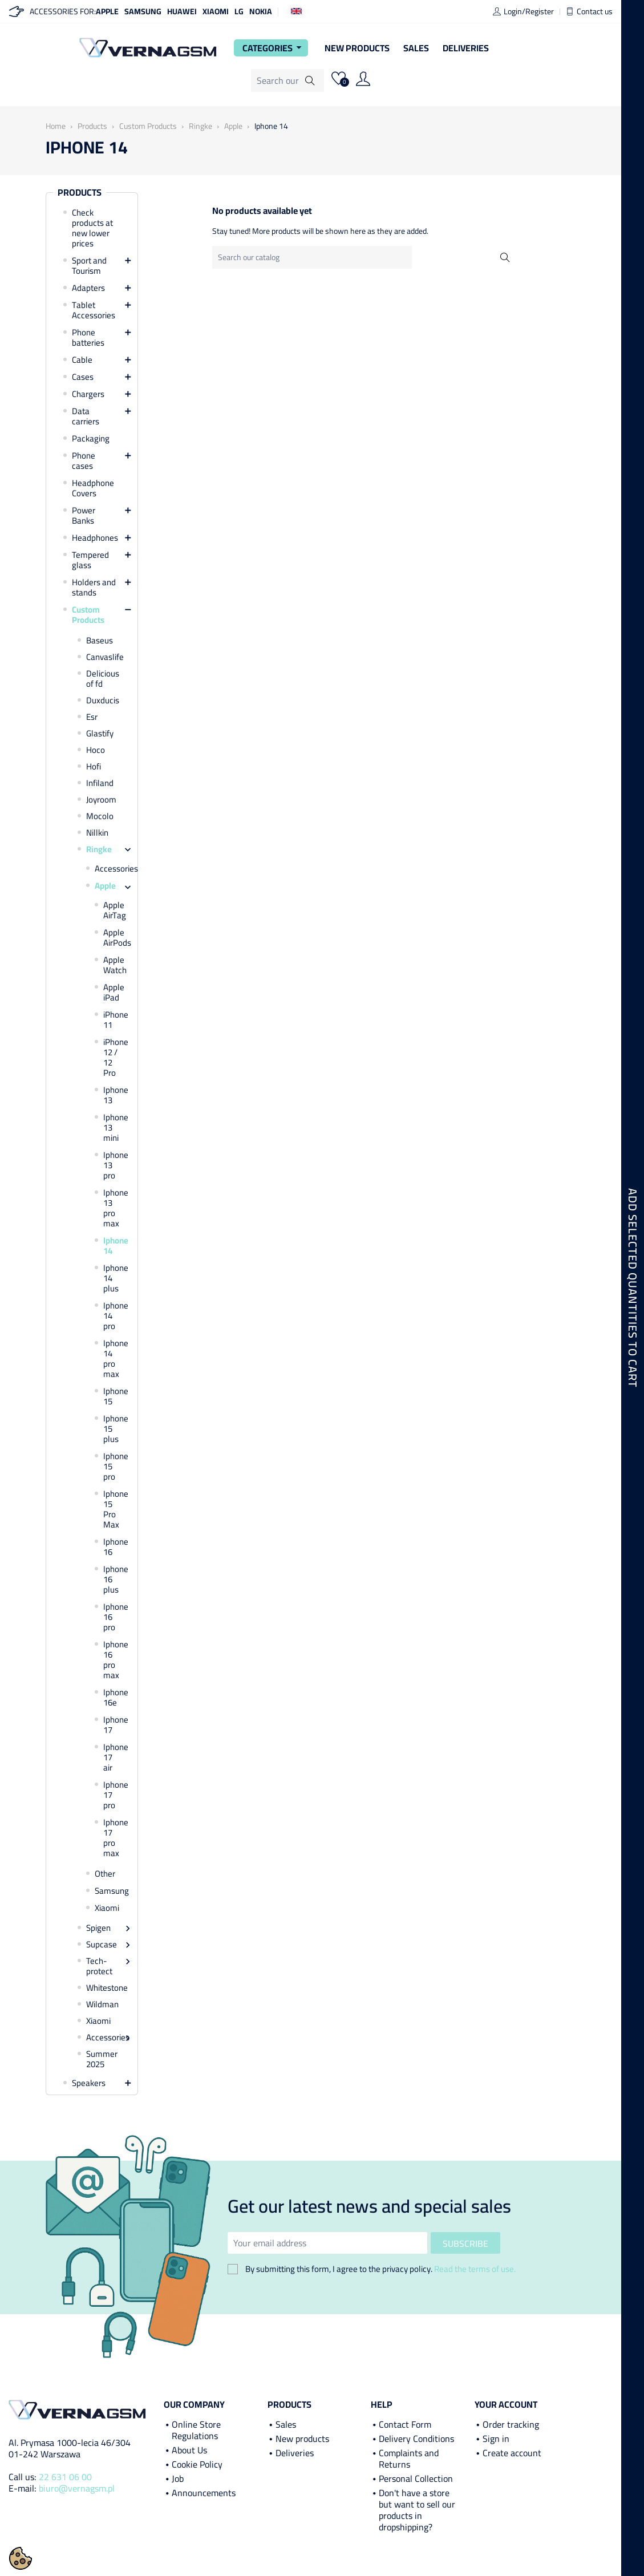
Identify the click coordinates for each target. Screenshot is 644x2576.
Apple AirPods (114, 937)
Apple (107, 11)
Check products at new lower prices (92, 228)
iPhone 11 (114, 1020)
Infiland (100, 783)
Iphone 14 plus (114, 1278)
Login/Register (523, 11)
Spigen (98, 1928)
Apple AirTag (114, 910)
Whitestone (106, 1988)
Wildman (102, 2004)
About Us (189, 2449)
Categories (273, 47)
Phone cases (83, 461)
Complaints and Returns (409, 2458)
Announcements (204, 2492)
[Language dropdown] (296, 10)
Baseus (99, 640)
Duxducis (102, 700)
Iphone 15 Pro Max (114, 1509)
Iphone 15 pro (114, 1466)
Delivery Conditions (416, 2438)
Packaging (91, 439)
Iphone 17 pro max (114, 1837)
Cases (83, 377)
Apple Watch (114, 965)
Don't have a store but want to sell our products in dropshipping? (417, 2510)
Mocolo (100, 816)
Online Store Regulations (196, 2430)
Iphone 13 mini (114, 1127)
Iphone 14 (114, 1246)
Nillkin (97, 833)
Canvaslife (105, 657)
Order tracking (511, 2424)
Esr (92, 717)
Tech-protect (99, 1966)
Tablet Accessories (93, 310)
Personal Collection (416, 2478)
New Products (357, 47)
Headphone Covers (93, 488)
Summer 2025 (102, 2059)
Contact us (589, 11)
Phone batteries (88, 337)
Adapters (88, 288)
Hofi (93, 767)
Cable (82, 360)
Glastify (100, 733)
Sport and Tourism (89, 266)
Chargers (88, 394)
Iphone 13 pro (114, 1165)
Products (80, 193)
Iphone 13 (114, 1095)
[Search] (287, 80)
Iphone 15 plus (114, 1428)
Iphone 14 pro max (114, 1358)
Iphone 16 (114, 1547)
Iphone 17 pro (114, 1795)
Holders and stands (94, 587)
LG (239, 11)
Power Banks (83, 515)
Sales (416, 47)
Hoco (95, 750)
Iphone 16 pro (114, 1617)
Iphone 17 (114, 1725)
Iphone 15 (114, 1396)
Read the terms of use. (475, 2269)
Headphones (95, 538)
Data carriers (85, 416)
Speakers (89, 2083)
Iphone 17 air (114, 1757)
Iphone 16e (114, 1697)
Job (178, 2478)
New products (302, 2438)
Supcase (101, 1944)
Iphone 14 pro (114, 1316)
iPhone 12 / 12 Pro (114, 1057)
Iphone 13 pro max (114, 1208)
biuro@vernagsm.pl (77, 2488)
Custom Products (88, 615)
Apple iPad (113, 992)
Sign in (496, 2438)
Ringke (99, 849)
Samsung (142, 11)
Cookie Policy (197, 2464)
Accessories (110, 869)
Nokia (260, 11)
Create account (512, 2452)
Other (105, 1874)
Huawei (182, 11)
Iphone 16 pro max (114, 1659)
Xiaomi (215, 11)
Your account (506, 2404)
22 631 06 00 (65, 2476)
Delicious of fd (102, 679)
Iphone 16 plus (114, 1579)
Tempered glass (90, 560)
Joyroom (101, 800)
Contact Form (405, 2424)
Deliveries (466, 47)
